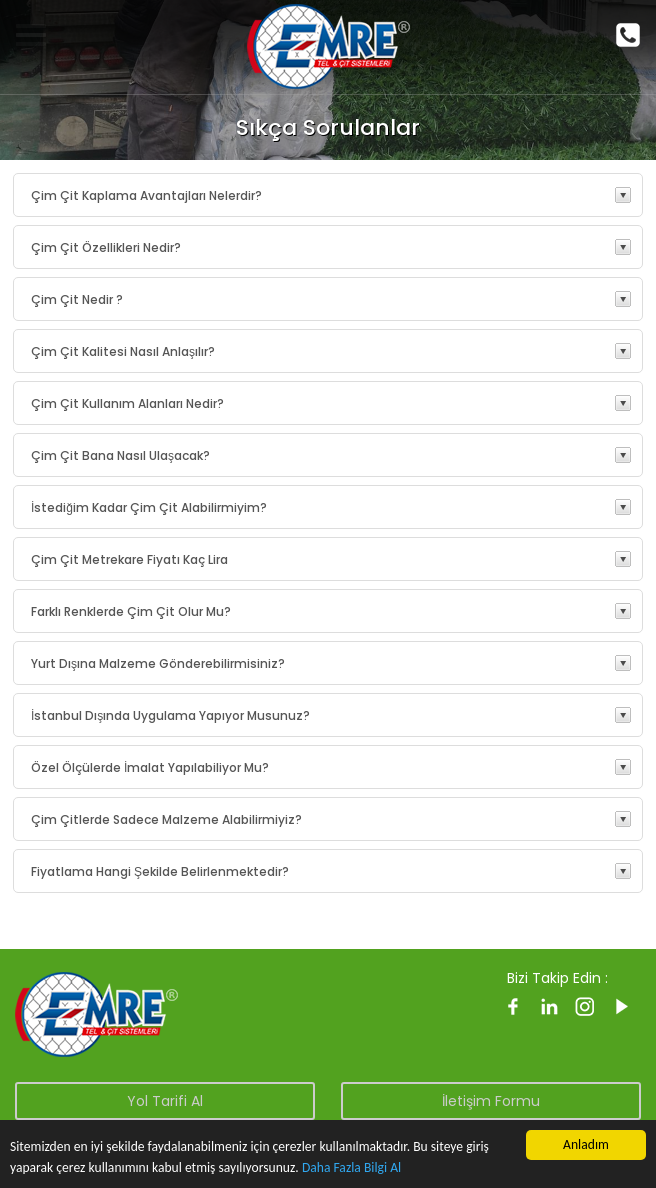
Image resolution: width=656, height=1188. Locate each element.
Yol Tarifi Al (165, 1101)
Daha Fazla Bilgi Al (351, 1167)
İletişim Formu (491, 1101)
